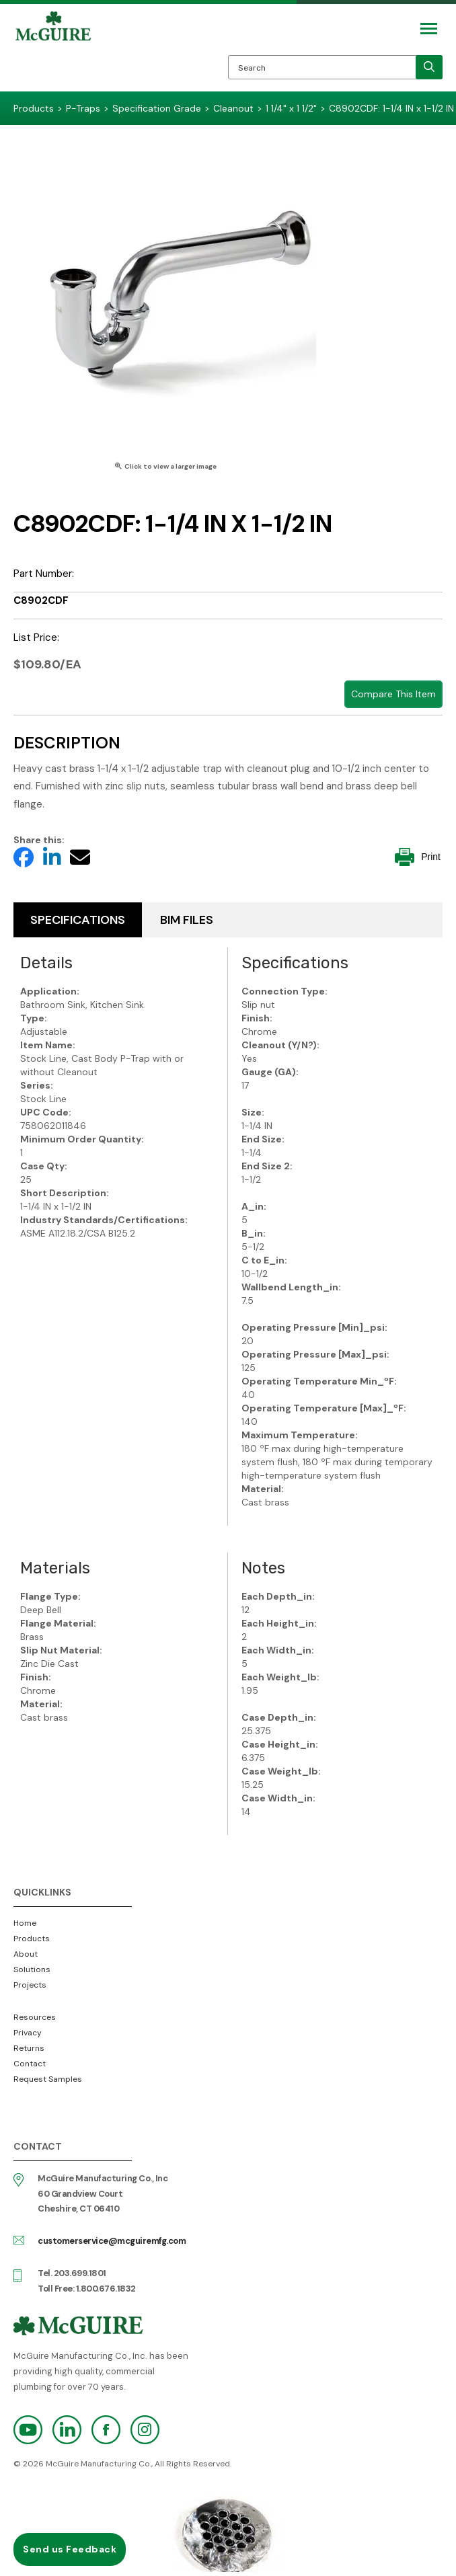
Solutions (31, 1969)
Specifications (77, 920)
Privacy (27, 2032)
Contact (29, 2063)
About (25, 1954)
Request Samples (47, 2079)
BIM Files (186, 920)
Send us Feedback (69, 2549)
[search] (429, 67)
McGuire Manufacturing (53, 51)
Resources (34, 2017)
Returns (28, 2048)
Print (418, 857)
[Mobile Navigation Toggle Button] (429, 28)
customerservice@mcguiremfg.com (112, 2241)
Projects (29, 1985)
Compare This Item (393, 694)
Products (31, 1938)
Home (24, 1923)
